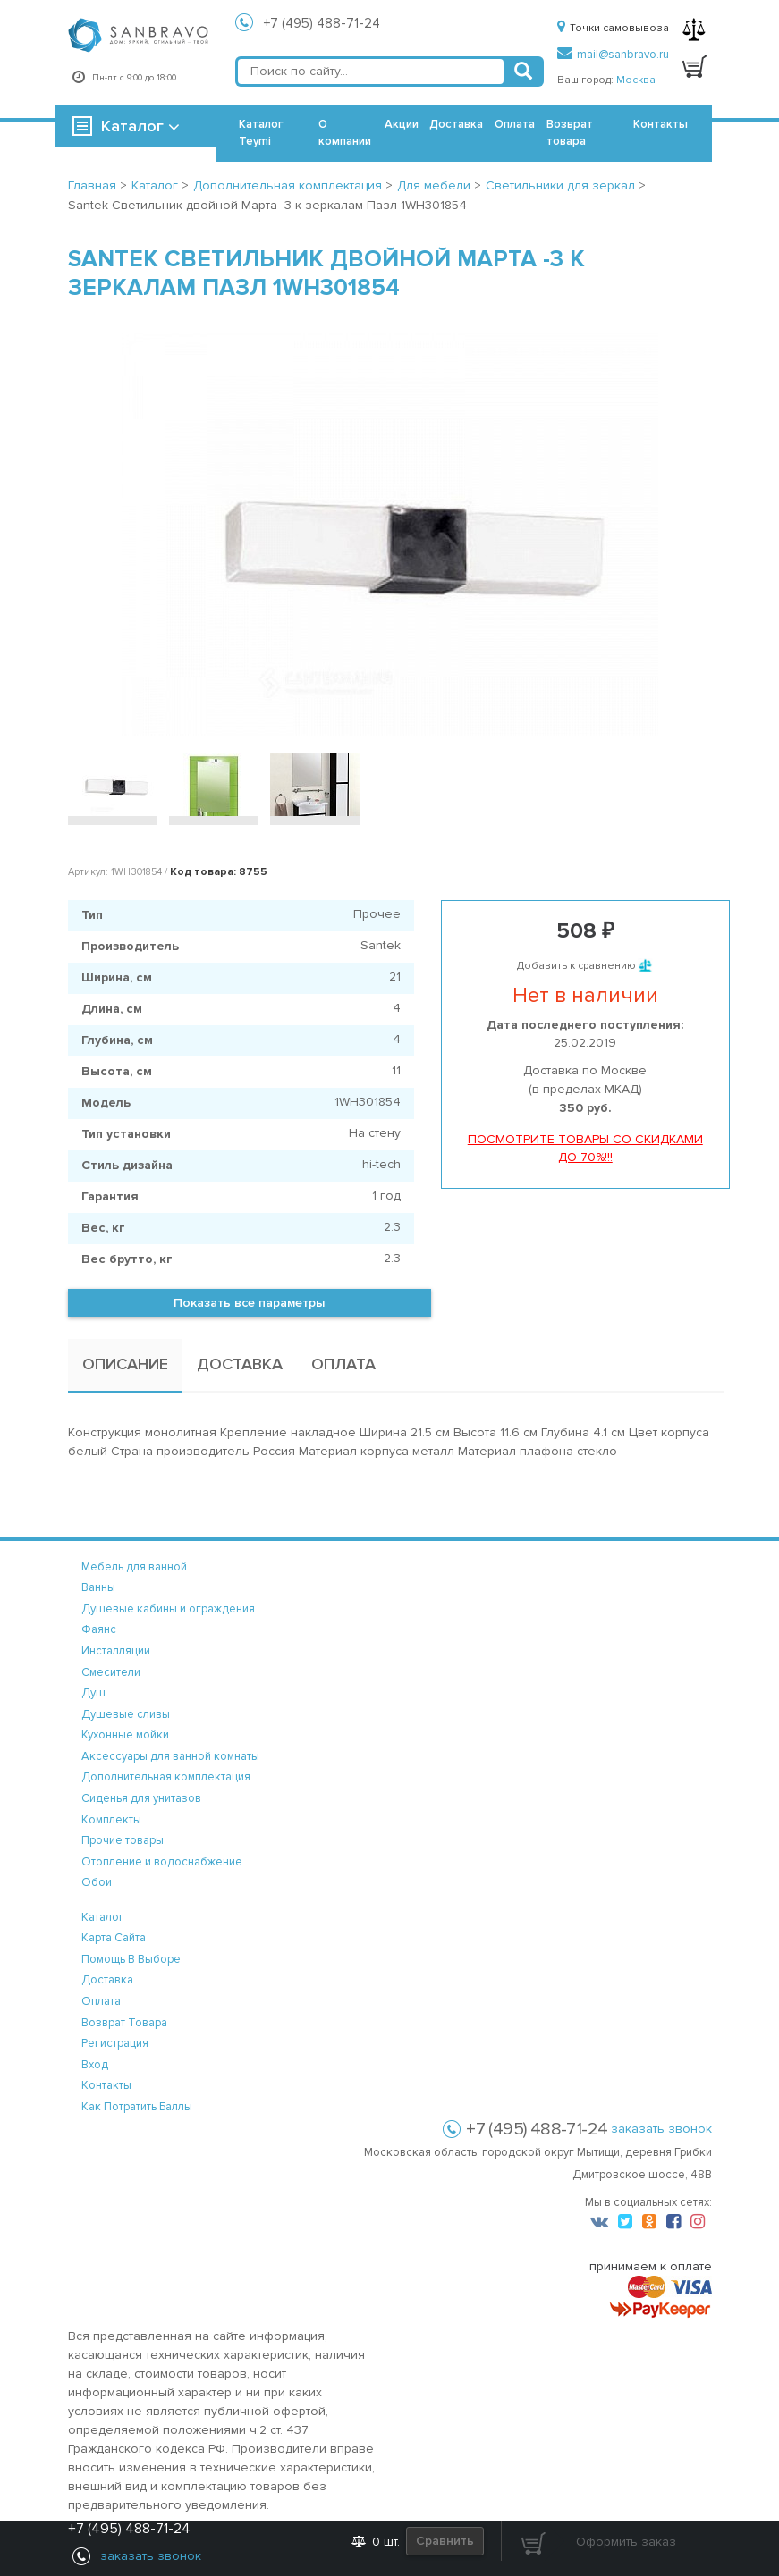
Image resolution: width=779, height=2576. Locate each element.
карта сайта (113, 1938)
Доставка (456, 124)
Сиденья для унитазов (141, 1798)
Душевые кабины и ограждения (168, 1609)
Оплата (515, 124)
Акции (402, 124)
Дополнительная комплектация (165, 1777)
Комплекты (111, 1820)
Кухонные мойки (125, 1735)
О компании (344, 132)
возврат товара (124, 2023)
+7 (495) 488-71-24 (322, 23)
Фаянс (98, 1629)
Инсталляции (115, 1651)
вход (94, 2065)
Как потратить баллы (136, 2107)
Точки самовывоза (613, 28)
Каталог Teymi (261, 132)
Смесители (110, 1672)
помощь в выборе (131, 1959)
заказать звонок (661, 2128)
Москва (636, 80)
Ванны (98, 1587)
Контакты (660, 124)
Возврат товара (569, 132)
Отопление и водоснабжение (161, 1862)
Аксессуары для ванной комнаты (170, 1756)
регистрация (114, 2043)
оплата (101, 2001)
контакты (106, 2085)
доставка (107, 1980)
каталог (102, 1917)
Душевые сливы (125, 1714)
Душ (93, 1693)
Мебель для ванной (134, 1567)
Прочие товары (122, 1840)
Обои (96, 1882)
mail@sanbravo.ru (613, 54)
